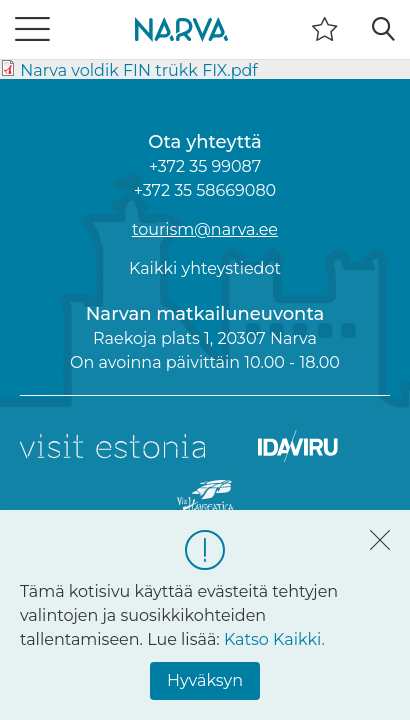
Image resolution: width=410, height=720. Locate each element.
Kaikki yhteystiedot (205, 268)
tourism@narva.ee (205, 229)
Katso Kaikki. (274, 639)
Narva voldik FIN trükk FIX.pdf (139, 70)
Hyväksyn (205, 680)
